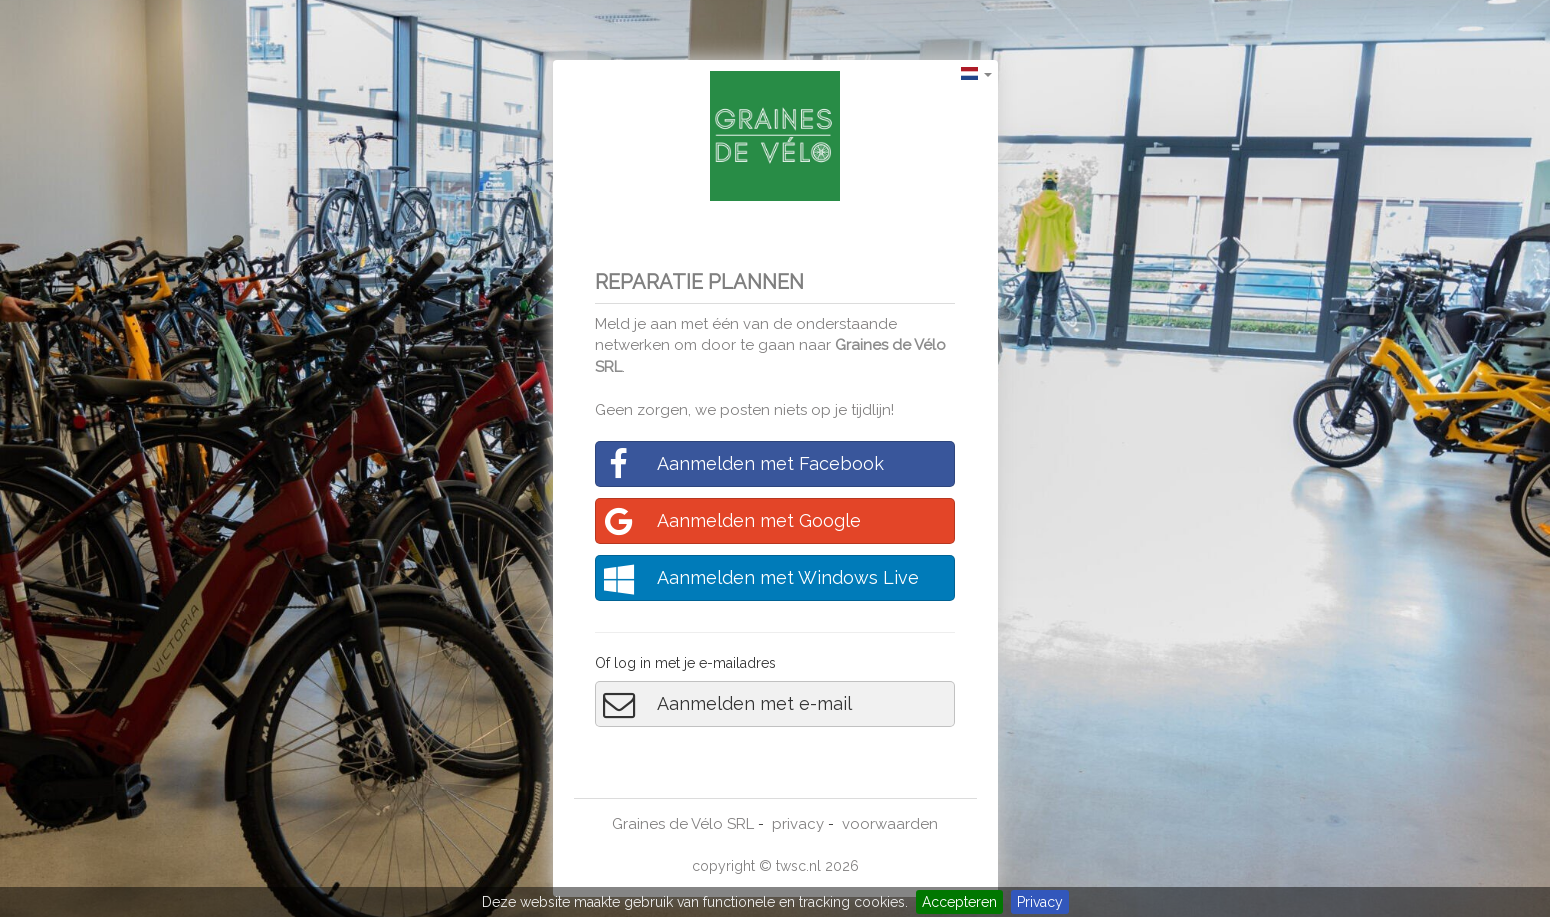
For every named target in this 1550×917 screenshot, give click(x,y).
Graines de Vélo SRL (683, 824)
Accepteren (959, 902)
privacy (798, 824)
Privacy (1040, 902)
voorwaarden (890, 824)
